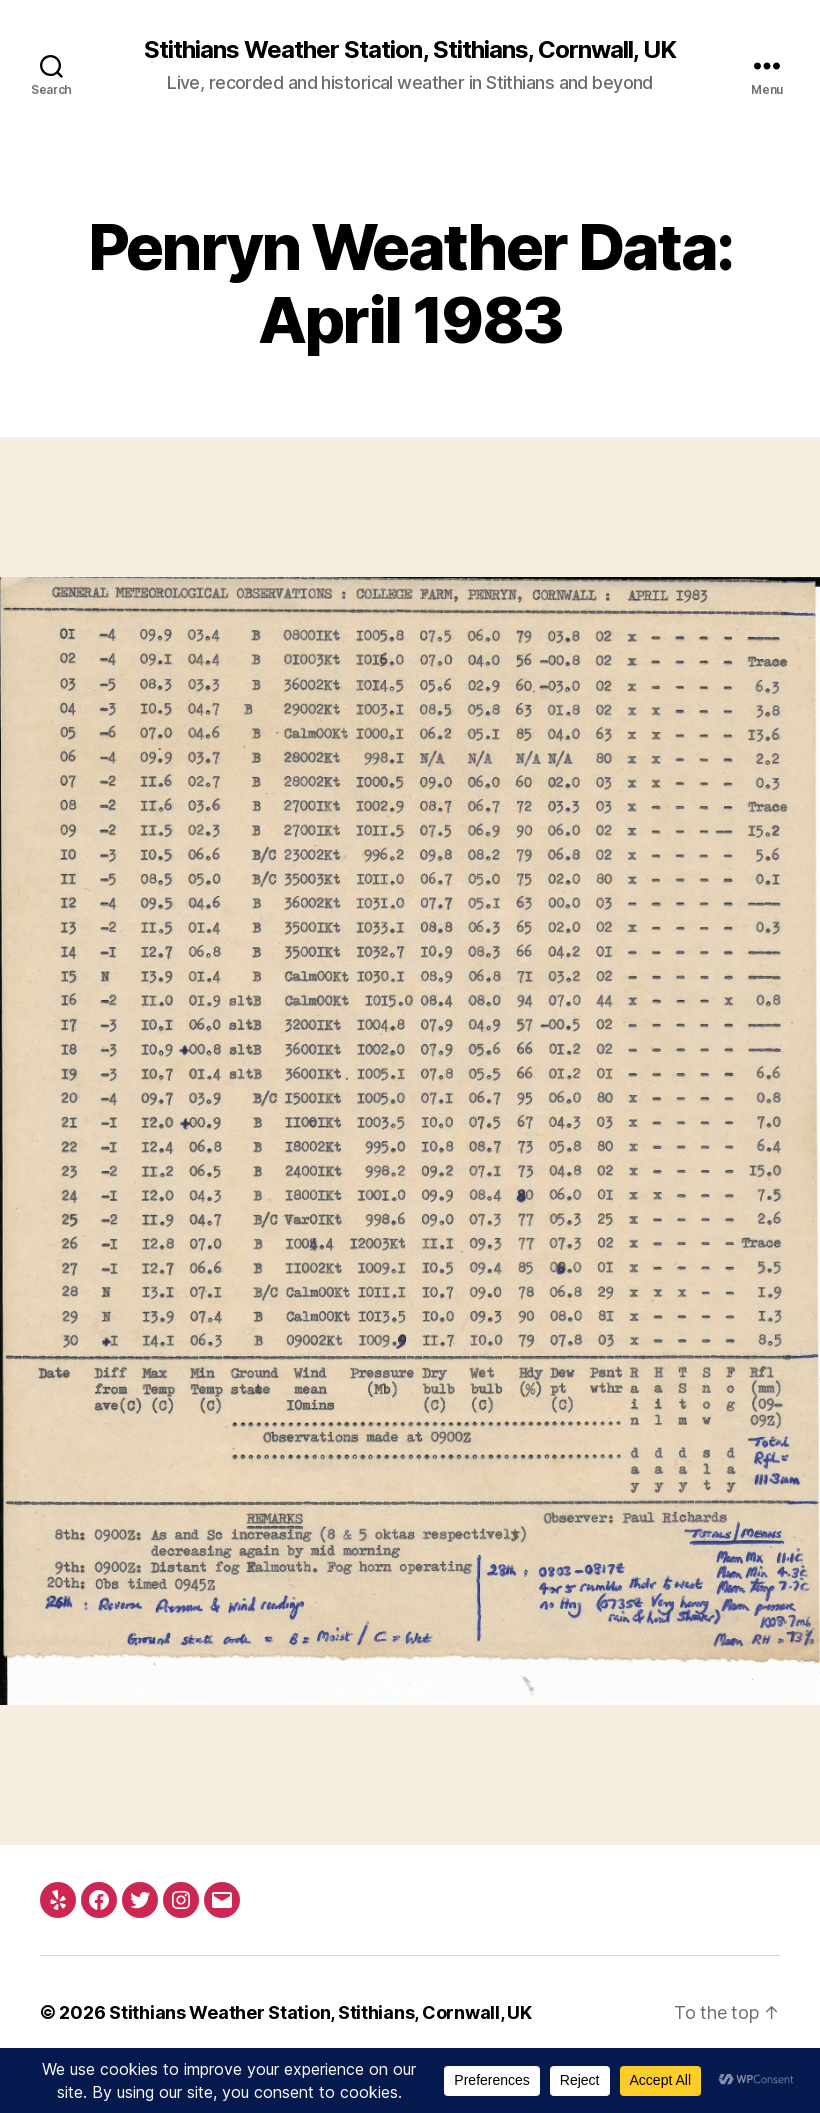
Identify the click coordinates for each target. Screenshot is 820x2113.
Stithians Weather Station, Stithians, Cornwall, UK (409, 50)
